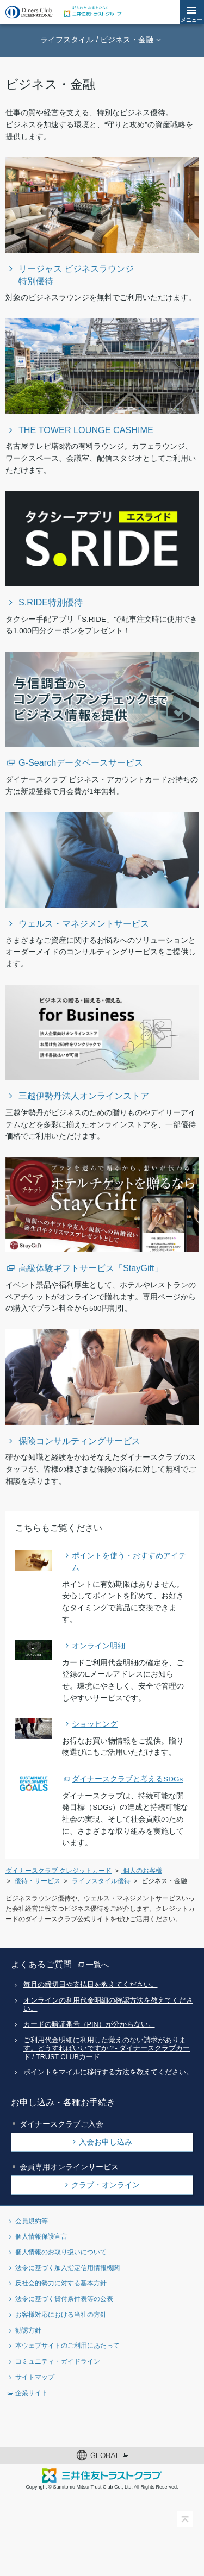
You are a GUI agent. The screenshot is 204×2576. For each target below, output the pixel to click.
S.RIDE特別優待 (50, 602)
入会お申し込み (105, 2141)
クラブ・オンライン (105, 2184)
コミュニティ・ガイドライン (57, 2361)
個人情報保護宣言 (41, 2236)
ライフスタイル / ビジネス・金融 (96, 39)
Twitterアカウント (49, 2423)
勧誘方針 (28, 2330)
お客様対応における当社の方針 (61, 2314)
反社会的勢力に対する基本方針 (61, 2282)
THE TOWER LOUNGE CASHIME (85, 430)
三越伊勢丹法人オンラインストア (83, 1096)
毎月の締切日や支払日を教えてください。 (90, 1985)
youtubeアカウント (155, 2423)
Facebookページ (84, 2423)
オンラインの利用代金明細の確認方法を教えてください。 (108, 2004)
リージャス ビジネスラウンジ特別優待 (76, 275)
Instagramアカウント (119, 2423)
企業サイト (31, 2392)
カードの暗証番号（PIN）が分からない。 (89, 2024)
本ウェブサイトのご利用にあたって (67, 2345)
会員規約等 (31, 2220)
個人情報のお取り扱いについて (61, 2251)
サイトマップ (34, 2376)
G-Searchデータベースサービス (80, 762)
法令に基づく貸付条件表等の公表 (64, 2298)
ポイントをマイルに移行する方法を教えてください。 (108, 2072)
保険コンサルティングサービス (79, 1441)
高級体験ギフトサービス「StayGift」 (90, 1268)
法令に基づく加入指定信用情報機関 (67, 2267)
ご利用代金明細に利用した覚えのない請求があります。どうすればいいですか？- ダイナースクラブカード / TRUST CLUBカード (106, 2048)
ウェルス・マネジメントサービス (83, 923)
